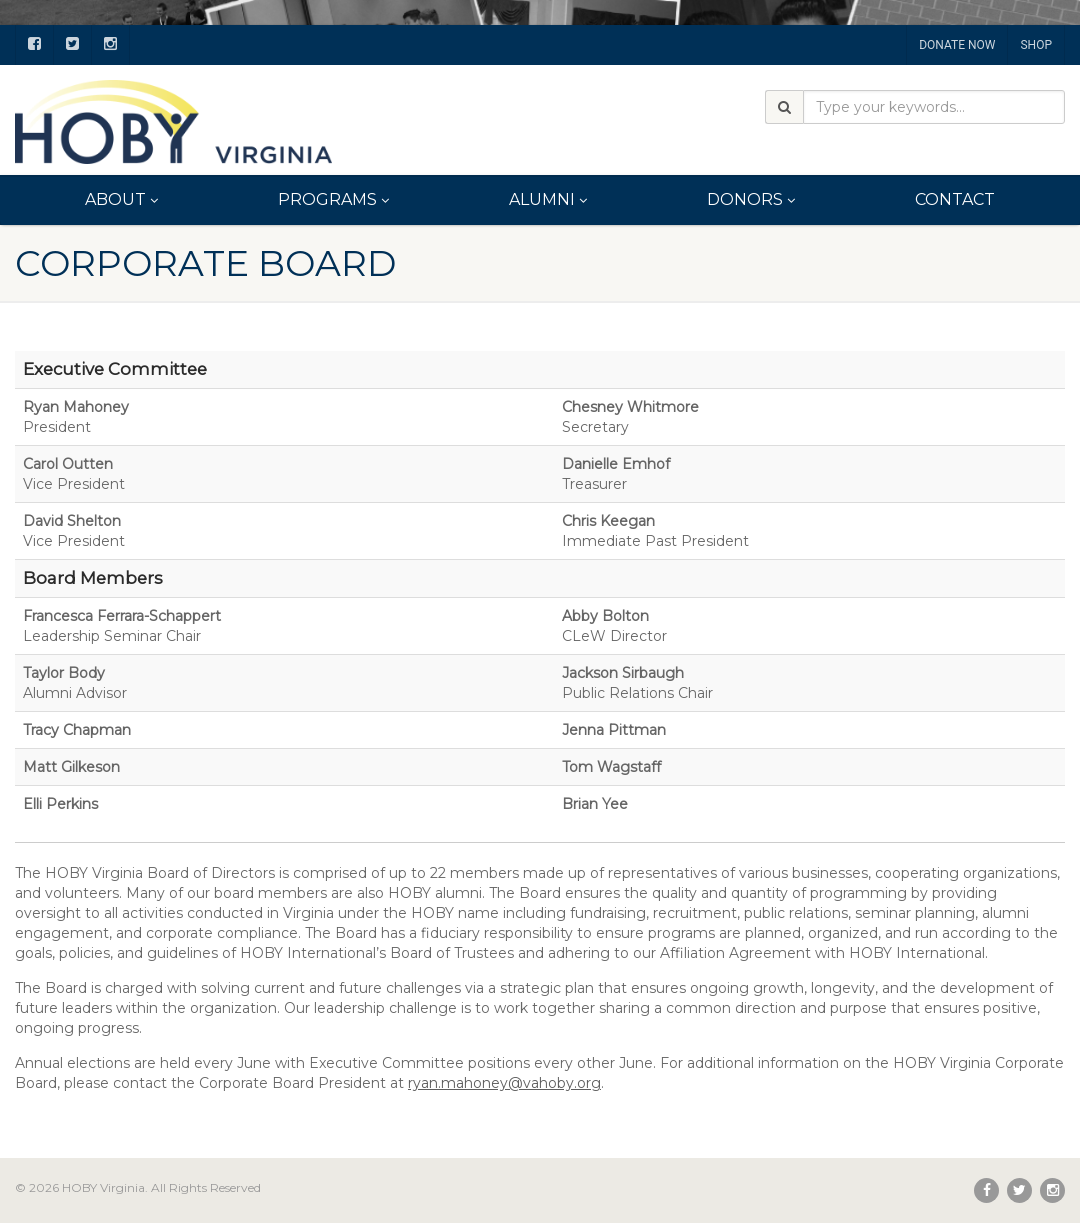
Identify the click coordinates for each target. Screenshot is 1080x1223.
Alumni (548, 199)
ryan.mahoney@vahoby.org (504, 1083)
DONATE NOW (957, 45)
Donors (751, 199)
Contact (955, 199)
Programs (333, 199)
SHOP (1036, 45)
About (121, 199)
